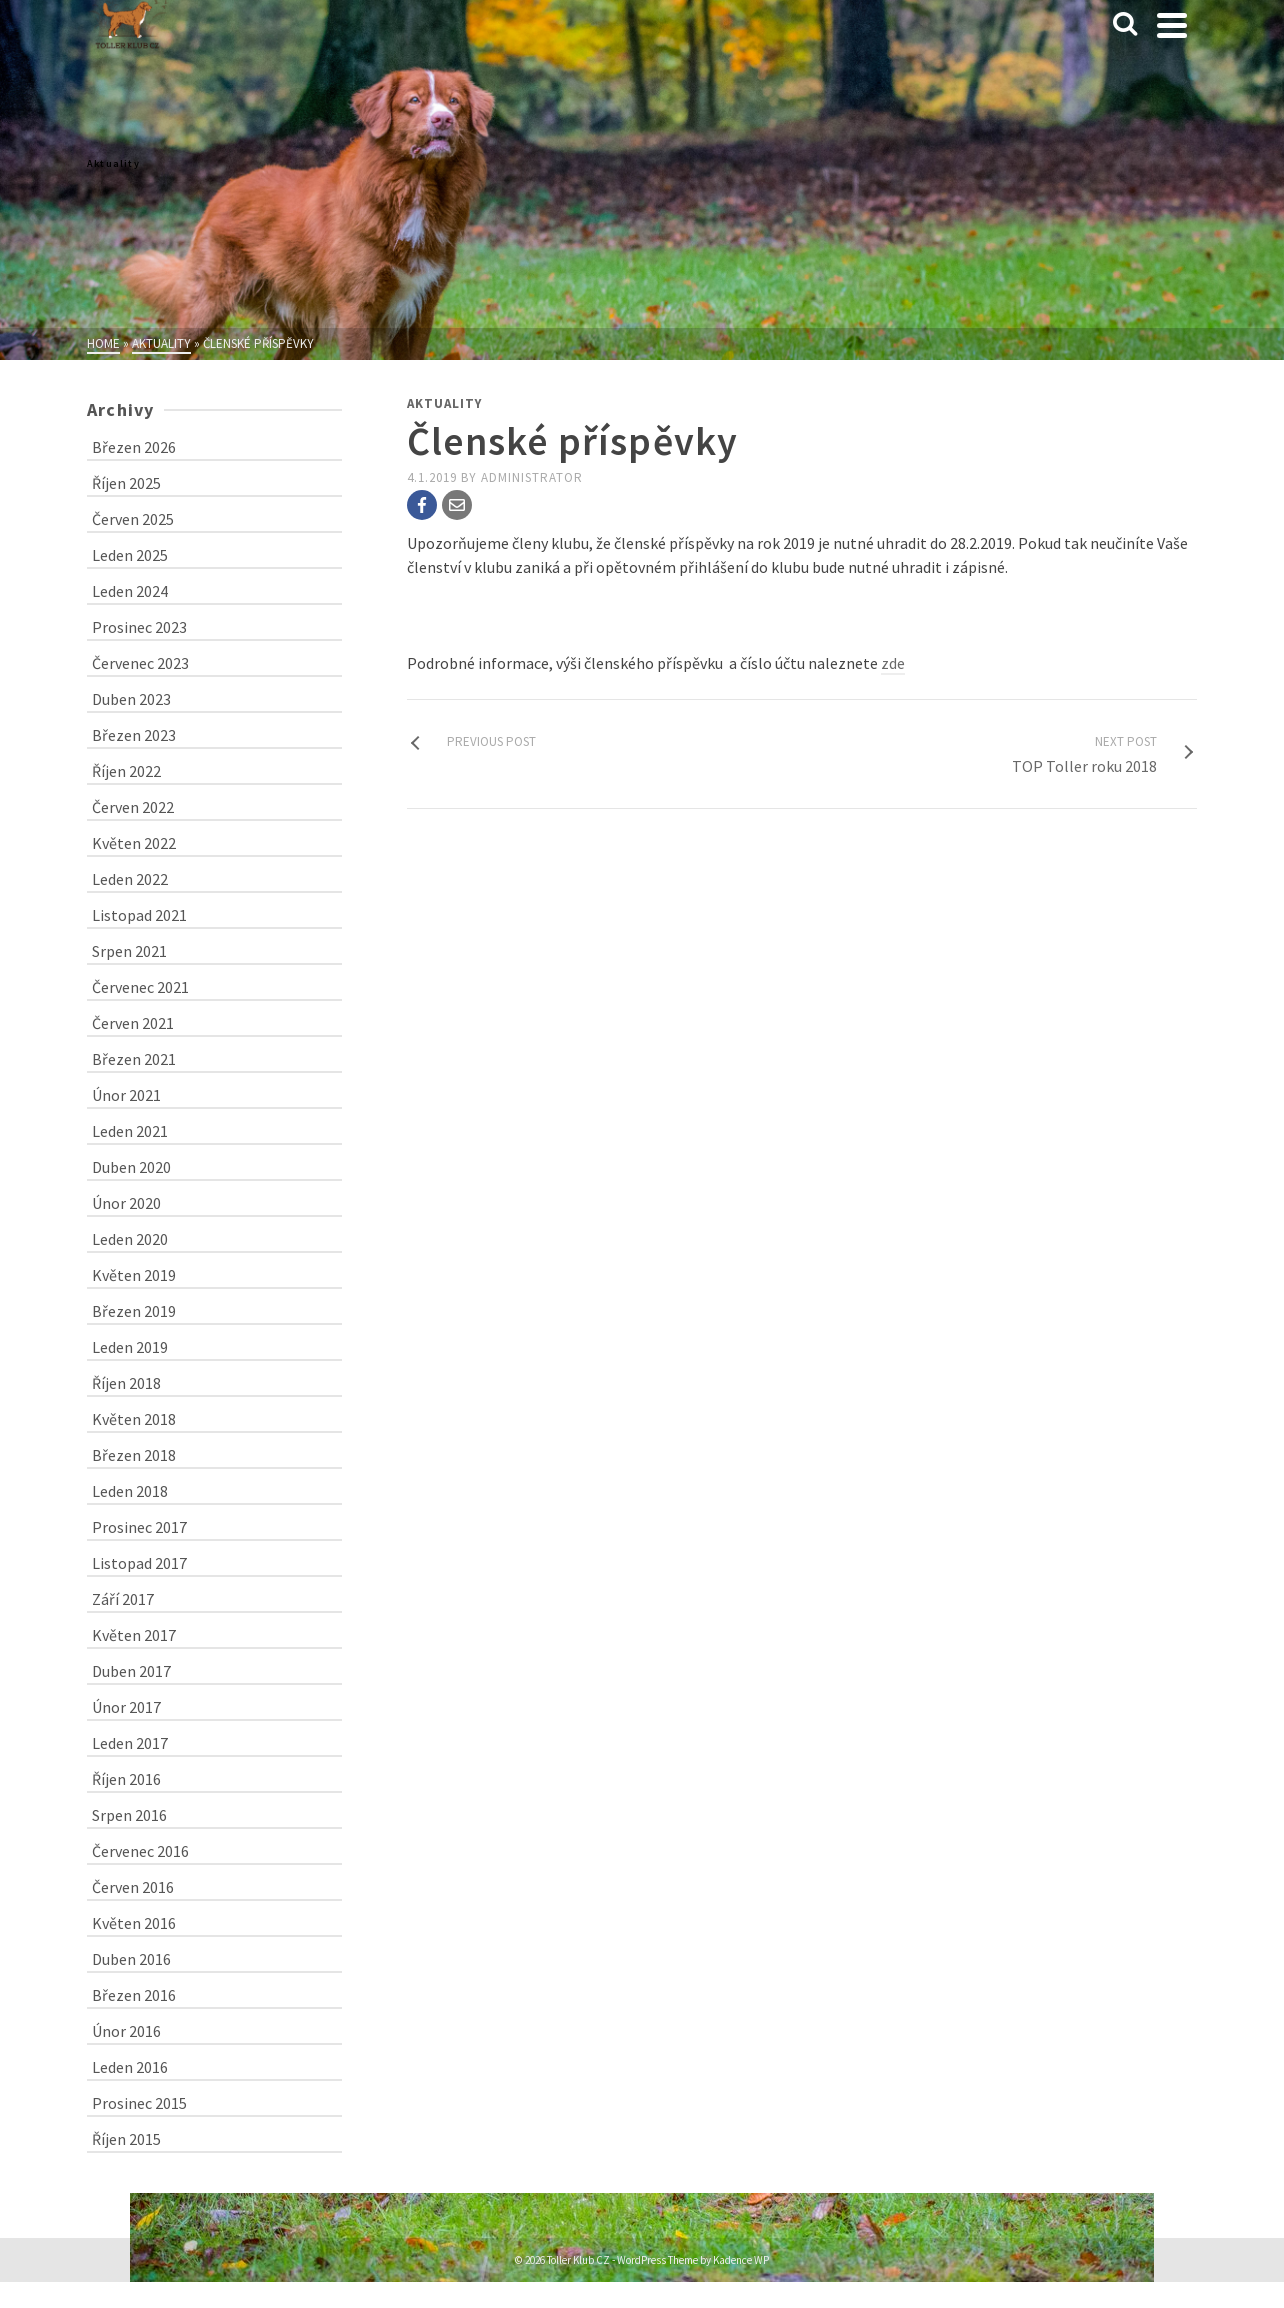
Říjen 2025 (126, 483)
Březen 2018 (134, 1455)
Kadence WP (741, 2260)
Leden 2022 (130, 879)
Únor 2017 (126, 1707)
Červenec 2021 (140, 987)
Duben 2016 (131, 1959)
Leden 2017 (130, 1743)
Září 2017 (123, 1599)
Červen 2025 (133, 519)
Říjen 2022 (126, 771)
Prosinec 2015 (139, 2103)
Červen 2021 (133, 1023)
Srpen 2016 (129, 1815)
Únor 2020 (126, 1203)
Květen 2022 (134, 843)
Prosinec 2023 (139, 627)
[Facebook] (422, 505)
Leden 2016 (130, 2067)
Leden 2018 (130, 1491)
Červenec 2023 (140, 663)
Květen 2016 (134, 1923)
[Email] (457, 505)
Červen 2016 (133, 1887)
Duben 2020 (131, 1167)
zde (893, 663)
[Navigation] (1172, 25)
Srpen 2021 (129, 951)
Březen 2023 (134, 735)
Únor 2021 (126, 1095)
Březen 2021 (134, 1059)
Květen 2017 (134, 1635)
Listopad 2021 (139, 915)
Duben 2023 (131, 699)
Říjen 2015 (126, 2139)
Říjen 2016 (126, 1779)
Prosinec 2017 (139, 1527)
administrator (532, 477)
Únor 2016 (126, 2031)
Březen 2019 (134, 1311)
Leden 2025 (130, 555)
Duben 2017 (131, 1671)
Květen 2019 (134, 1275)
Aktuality (444, 403)
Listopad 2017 (139, 1563)
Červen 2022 (133, 807)
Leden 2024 (130, 591)
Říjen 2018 (126, 1383)
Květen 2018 (134, 1419)
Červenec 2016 (140, 1851)
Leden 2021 (130, 1131)
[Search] (1125, 25)
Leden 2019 (130, 1347)
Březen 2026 (134, 447)
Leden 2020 (130, 1239)
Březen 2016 (134, 1995)
